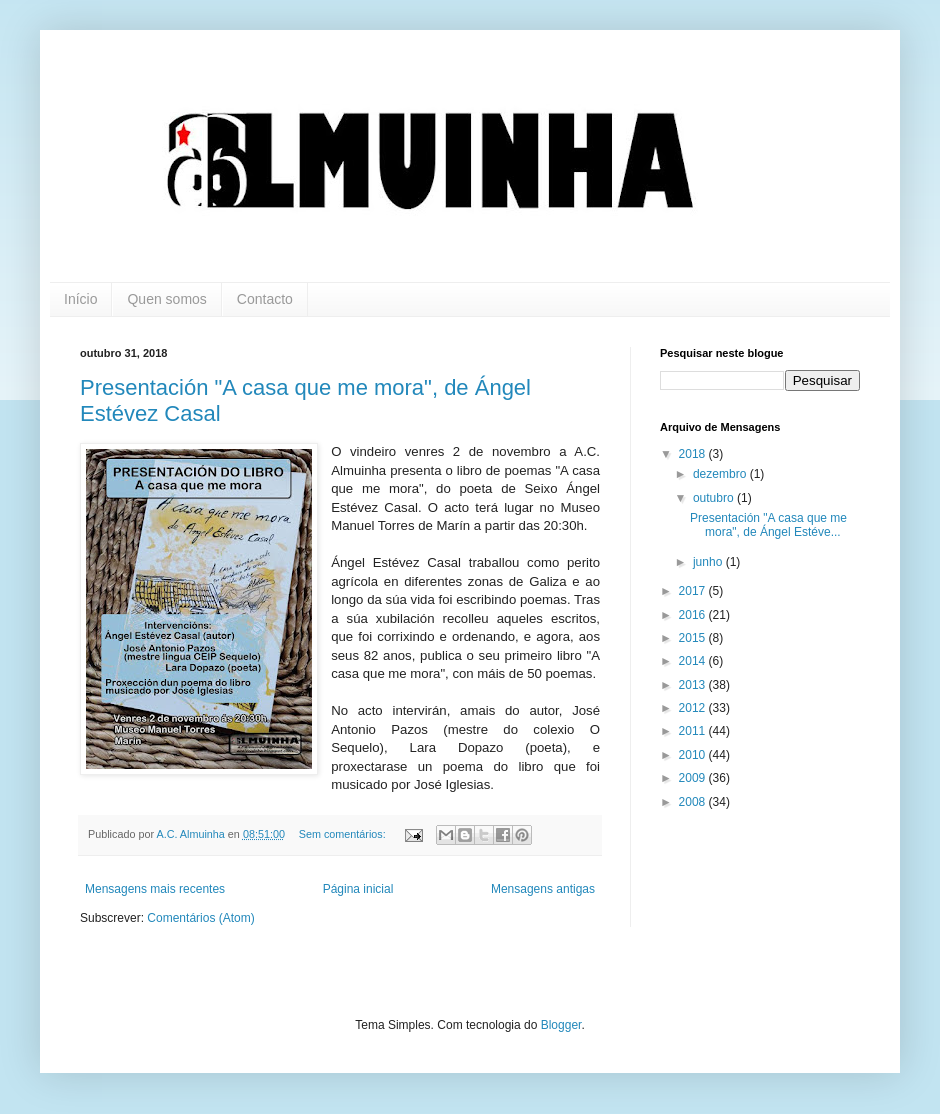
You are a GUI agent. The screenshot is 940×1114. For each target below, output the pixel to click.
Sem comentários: (344, 834)
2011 (694, 731)
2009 (694, 778)
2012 (694, 708)
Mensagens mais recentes (155, 889)
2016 (694, 615)
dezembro (721, 474)
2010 (694, 755)
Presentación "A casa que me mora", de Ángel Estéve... (768, 525)
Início (80, 299)
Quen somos (166, 299)
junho (709, 562)
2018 (694, 454)
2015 (694, 638)
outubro (715, 498)
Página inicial (358, 889)
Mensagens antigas (543, 889)
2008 (694, 802)
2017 (694, 591)
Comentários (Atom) (200, 918)
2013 (694, 685)
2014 (694, 661)
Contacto (265, 299)
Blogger (561, 1025)
